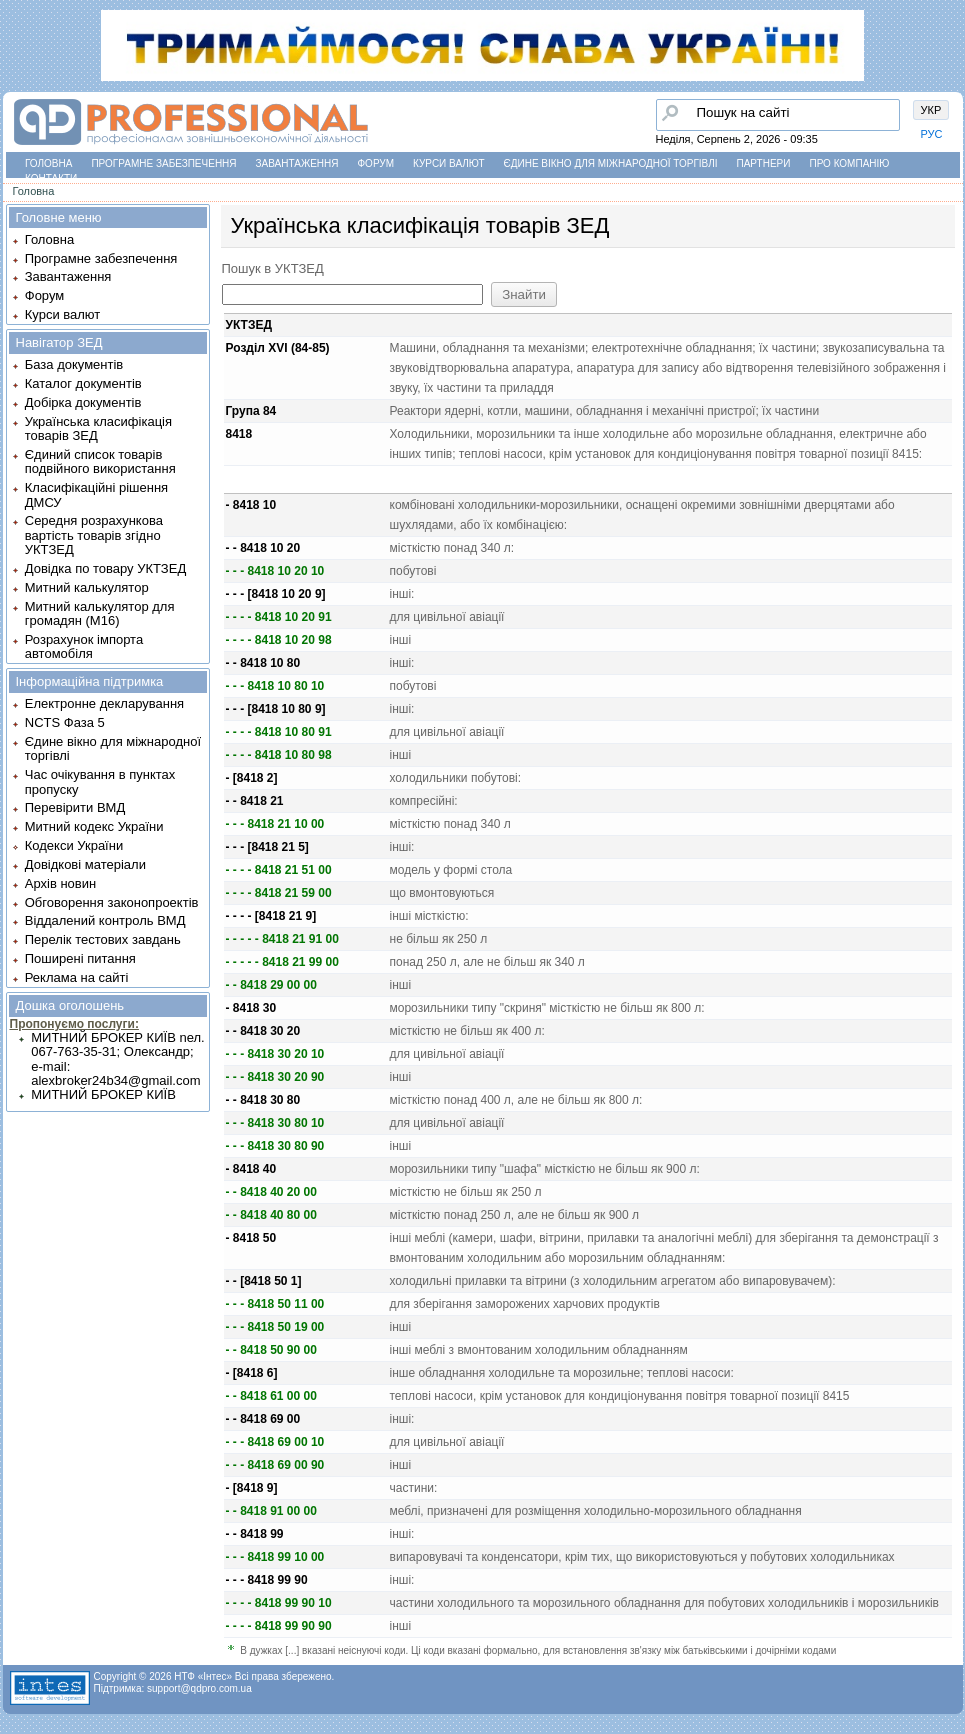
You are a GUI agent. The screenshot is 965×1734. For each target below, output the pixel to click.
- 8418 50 (251, 1238)
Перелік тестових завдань (103, 939)
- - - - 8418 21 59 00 (279, 893)
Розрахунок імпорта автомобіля (84, 646)
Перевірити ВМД (75, 807)
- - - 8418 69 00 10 (275, 1442)
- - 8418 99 (255, 1534)
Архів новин (60, 883)
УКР (931, 110)
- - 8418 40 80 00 (271, 1215)
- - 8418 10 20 (263, 548)
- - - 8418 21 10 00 (275, 824)
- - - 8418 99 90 (267, 1580)
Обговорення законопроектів (112, 902)
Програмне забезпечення (163, 163)
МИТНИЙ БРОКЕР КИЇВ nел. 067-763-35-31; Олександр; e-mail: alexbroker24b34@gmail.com (117, 1059)
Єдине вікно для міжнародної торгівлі (611, 163)
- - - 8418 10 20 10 (275, 571)
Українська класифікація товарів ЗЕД (98, 428)
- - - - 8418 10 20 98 (279, 640)
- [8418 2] (252, 778)
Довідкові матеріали (85, 864)
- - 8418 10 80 (263, 663)
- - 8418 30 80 (263, 1100)
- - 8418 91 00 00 (271, 1511)
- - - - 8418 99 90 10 (279, 1603)
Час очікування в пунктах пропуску (100, 781)
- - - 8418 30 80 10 (275, 1123)
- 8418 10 (251, 505)
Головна (48, 163)
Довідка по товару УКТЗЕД (105, 568)
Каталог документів (83, 383)
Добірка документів (83, 402)
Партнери (764, 163)
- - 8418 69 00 (263, 1419)
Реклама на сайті (77, 977)
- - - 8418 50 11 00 (275, 1304)
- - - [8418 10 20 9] (276, 594)
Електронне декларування (104, 703)
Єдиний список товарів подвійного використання (100, 461)
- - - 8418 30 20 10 (275, 1054)
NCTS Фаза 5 (65, 722)
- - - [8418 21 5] (267, 847)
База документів (74, 364)
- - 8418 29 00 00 (271, 985)
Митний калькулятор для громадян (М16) (100, 613)
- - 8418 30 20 (263, 1031)
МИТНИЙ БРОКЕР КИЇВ (103, 1094)
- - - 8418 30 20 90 (275, 1077)
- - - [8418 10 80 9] (276, 709)
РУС (932, 134)
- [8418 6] (252, 1373)
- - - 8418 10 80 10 (275, 686)
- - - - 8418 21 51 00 (279, 870)
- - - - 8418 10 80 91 (279, 732)
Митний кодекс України (94, 826)
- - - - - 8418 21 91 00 (282, 939)
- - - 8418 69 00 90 (275, 1465)
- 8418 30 (251, 1008)
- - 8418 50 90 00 (271, 1350)
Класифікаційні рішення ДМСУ (96, 494)
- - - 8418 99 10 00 (275, 1557)
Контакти (51, 178)
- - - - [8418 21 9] (271, 916)
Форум (376, 163)
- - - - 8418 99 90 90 (279, 1626)
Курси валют (448, 163)
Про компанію (849, 163)
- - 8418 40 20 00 (271, 1192)
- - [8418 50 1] (264, 1281)
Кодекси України (74, 845)
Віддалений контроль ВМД (105, 920)
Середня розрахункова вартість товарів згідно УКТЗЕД (94, 535)
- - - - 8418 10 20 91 (279, 617)
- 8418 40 (251, 1169)
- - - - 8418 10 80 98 (279, 755)
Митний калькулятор (87, 587)
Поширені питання (80, 958)
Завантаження (297, 163)
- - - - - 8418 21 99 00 (282, 962)
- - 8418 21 (255, 801)
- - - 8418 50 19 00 (275, 1327)
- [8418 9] (252, 1488)
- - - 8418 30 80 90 (275, 1146)
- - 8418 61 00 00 (271, 1396)
